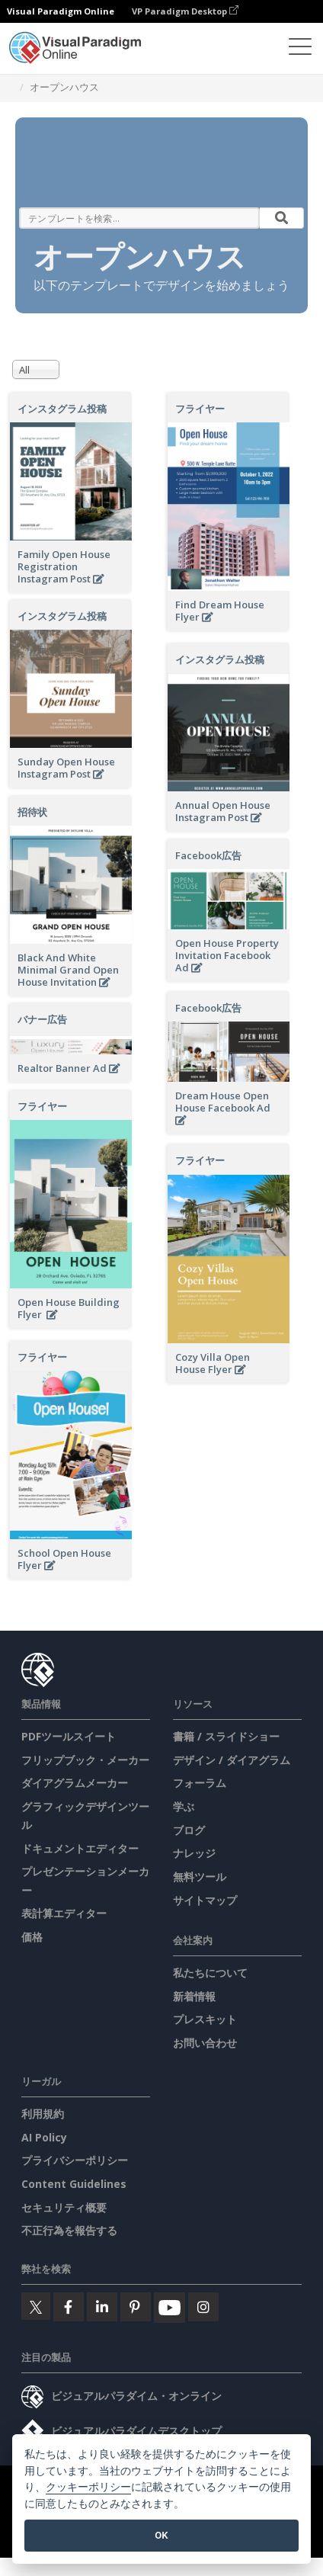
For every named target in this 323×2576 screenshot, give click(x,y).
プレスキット (205, 2019)
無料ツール (199, 1876)
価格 (32, 1937)
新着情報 (194, 1996)
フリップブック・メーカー (85, 1760)
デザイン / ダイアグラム (231, 1760)
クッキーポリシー (88, 2487)
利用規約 (42, 2113)
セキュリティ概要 (64, 2207)
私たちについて (210, 1972)
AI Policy (44, 2137)
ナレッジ (194, 1853)
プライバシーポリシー (74, 2160)
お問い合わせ (205, 2042)
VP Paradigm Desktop (185, 11)
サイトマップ (205, 1900)
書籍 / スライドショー (226, 1736)
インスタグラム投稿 (62, 408)
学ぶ (183, 1806)
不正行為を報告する (69, 2230)
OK (161, 2535)
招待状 (32, 812)
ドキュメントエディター (80, 1848)
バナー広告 (42, 1019)
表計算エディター (64, 1913)
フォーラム (199, 1783)
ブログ (189, 1830)
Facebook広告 (208, 855)
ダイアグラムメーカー (74, 1783)
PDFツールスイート (68, 1736)
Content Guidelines (73, 2184)
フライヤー (200, 408)
